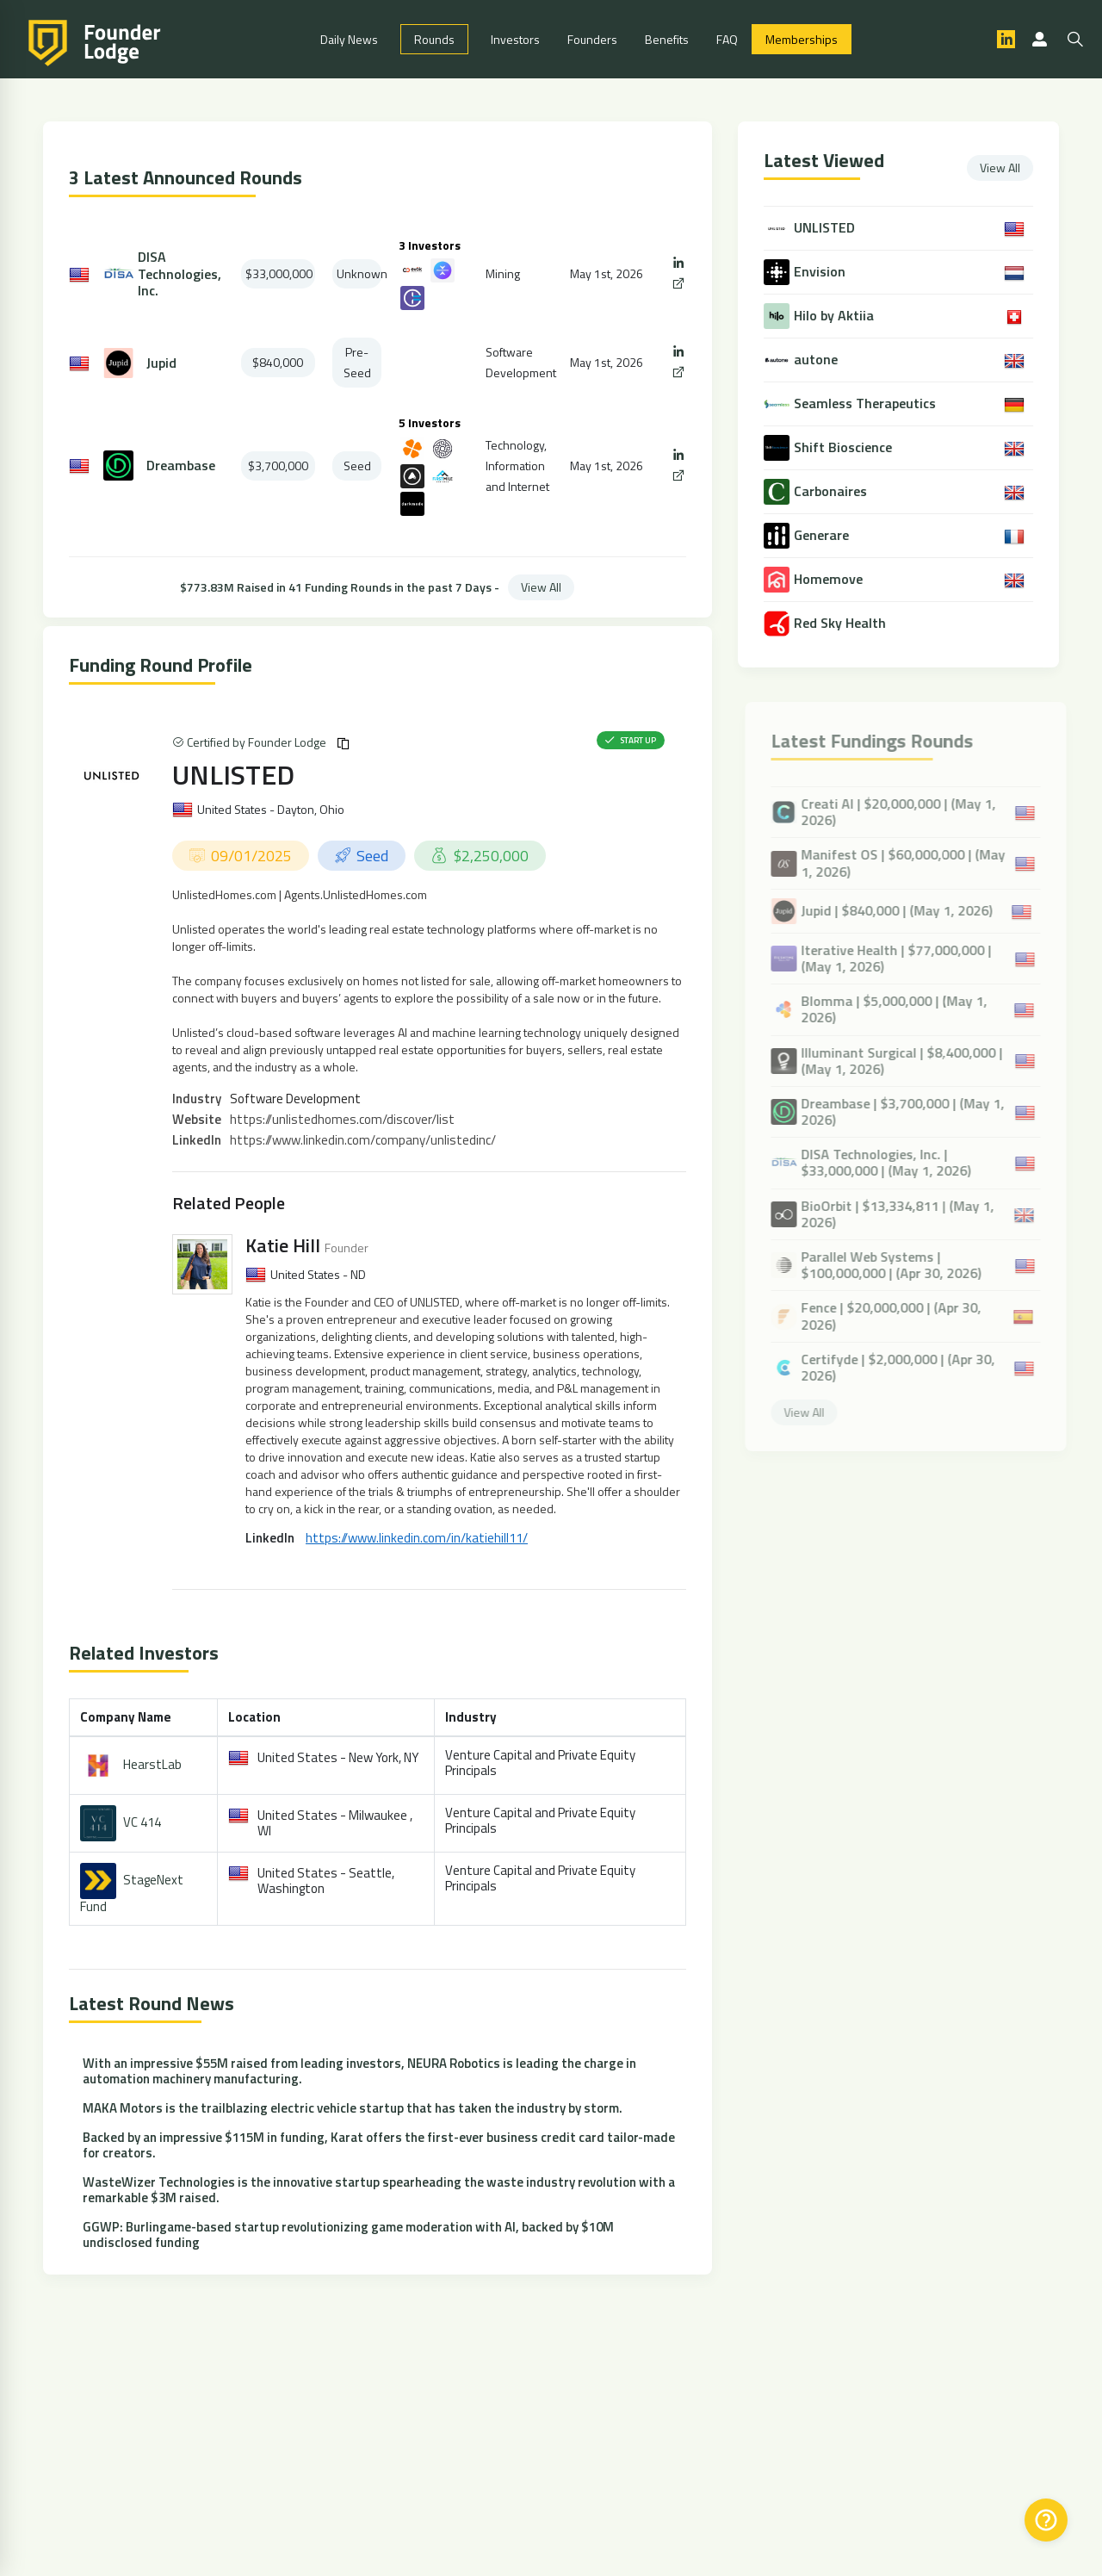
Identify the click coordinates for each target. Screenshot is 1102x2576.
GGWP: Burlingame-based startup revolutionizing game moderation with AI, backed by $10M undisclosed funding (348, 2234)
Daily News (349, 39)
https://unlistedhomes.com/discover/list (342, 1119)
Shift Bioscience (845, 447)
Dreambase (180, 465)
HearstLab (152, 1763)
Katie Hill (282, 1245)
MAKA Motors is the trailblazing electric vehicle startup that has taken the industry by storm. (352, 2108)
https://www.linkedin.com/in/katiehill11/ (417, 1538)
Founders (592, 39)
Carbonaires (832, 491)
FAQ (727, 39)
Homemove (830, 579)
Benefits (667, 39)
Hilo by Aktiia (836, 315)
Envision (821, 272)
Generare (823, 535)
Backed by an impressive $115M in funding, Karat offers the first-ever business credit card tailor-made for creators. (379, 2145)
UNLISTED (233, 774)
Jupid (161, 363)
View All (541, 587)
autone (817, 359)
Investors (515, 39)
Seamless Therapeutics (867, 403)
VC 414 (142, 1821)
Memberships (801, 39)
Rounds (434, 39)
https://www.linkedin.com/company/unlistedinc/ (363, 1140)
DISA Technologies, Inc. (179, 274)
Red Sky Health (842, 623)
